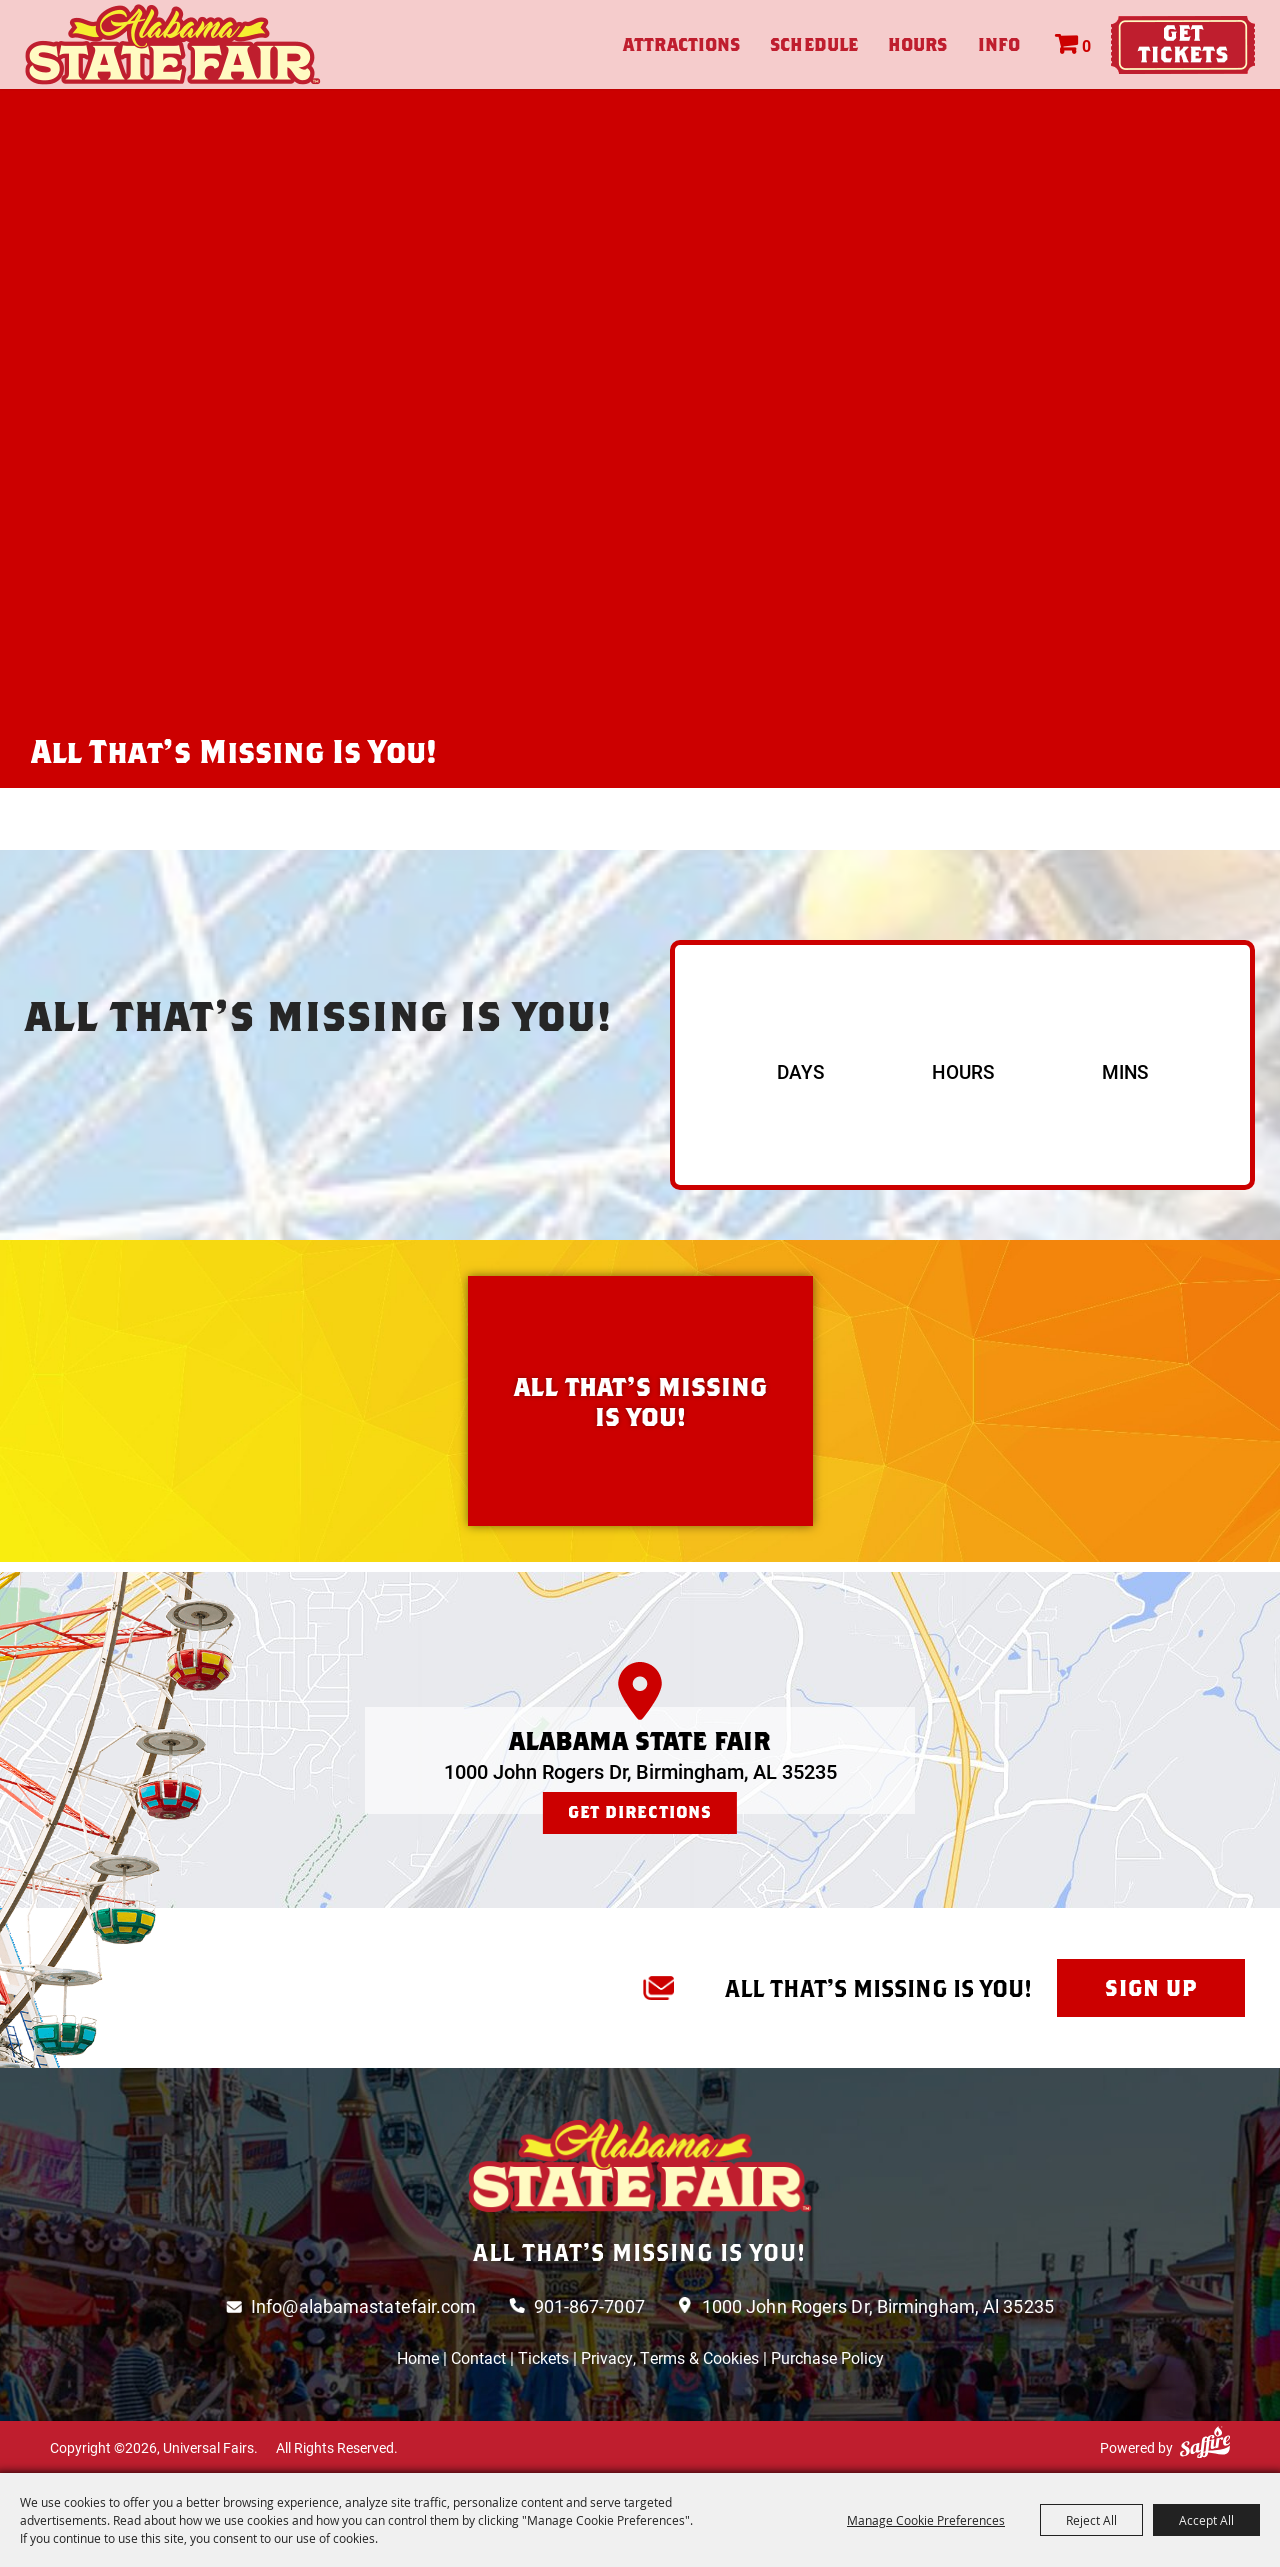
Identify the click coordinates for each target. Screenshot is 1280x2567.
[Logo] (640, 2165)
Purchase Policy (827, 2357)
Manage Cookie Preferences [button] (926, 2520)
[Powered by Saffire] (1205, 2442)
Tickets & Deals (1183, 45)
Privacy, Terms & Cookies (670, 2357)
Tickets (543, 2357)
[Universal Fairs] (173, 44)
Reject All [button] (1091, 2520)
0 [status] (1086, 45)
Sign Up (1151, 1988)
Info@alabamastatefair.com (364, 2306)
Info (999, 44)
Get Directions (640, 1812)
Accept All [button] (1206, 2520)
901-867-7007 (589, 2306)
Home (418, 2357)
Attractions (681, 44)
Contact (478, 2357)
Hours (918, 44)
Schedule (814, 44)
